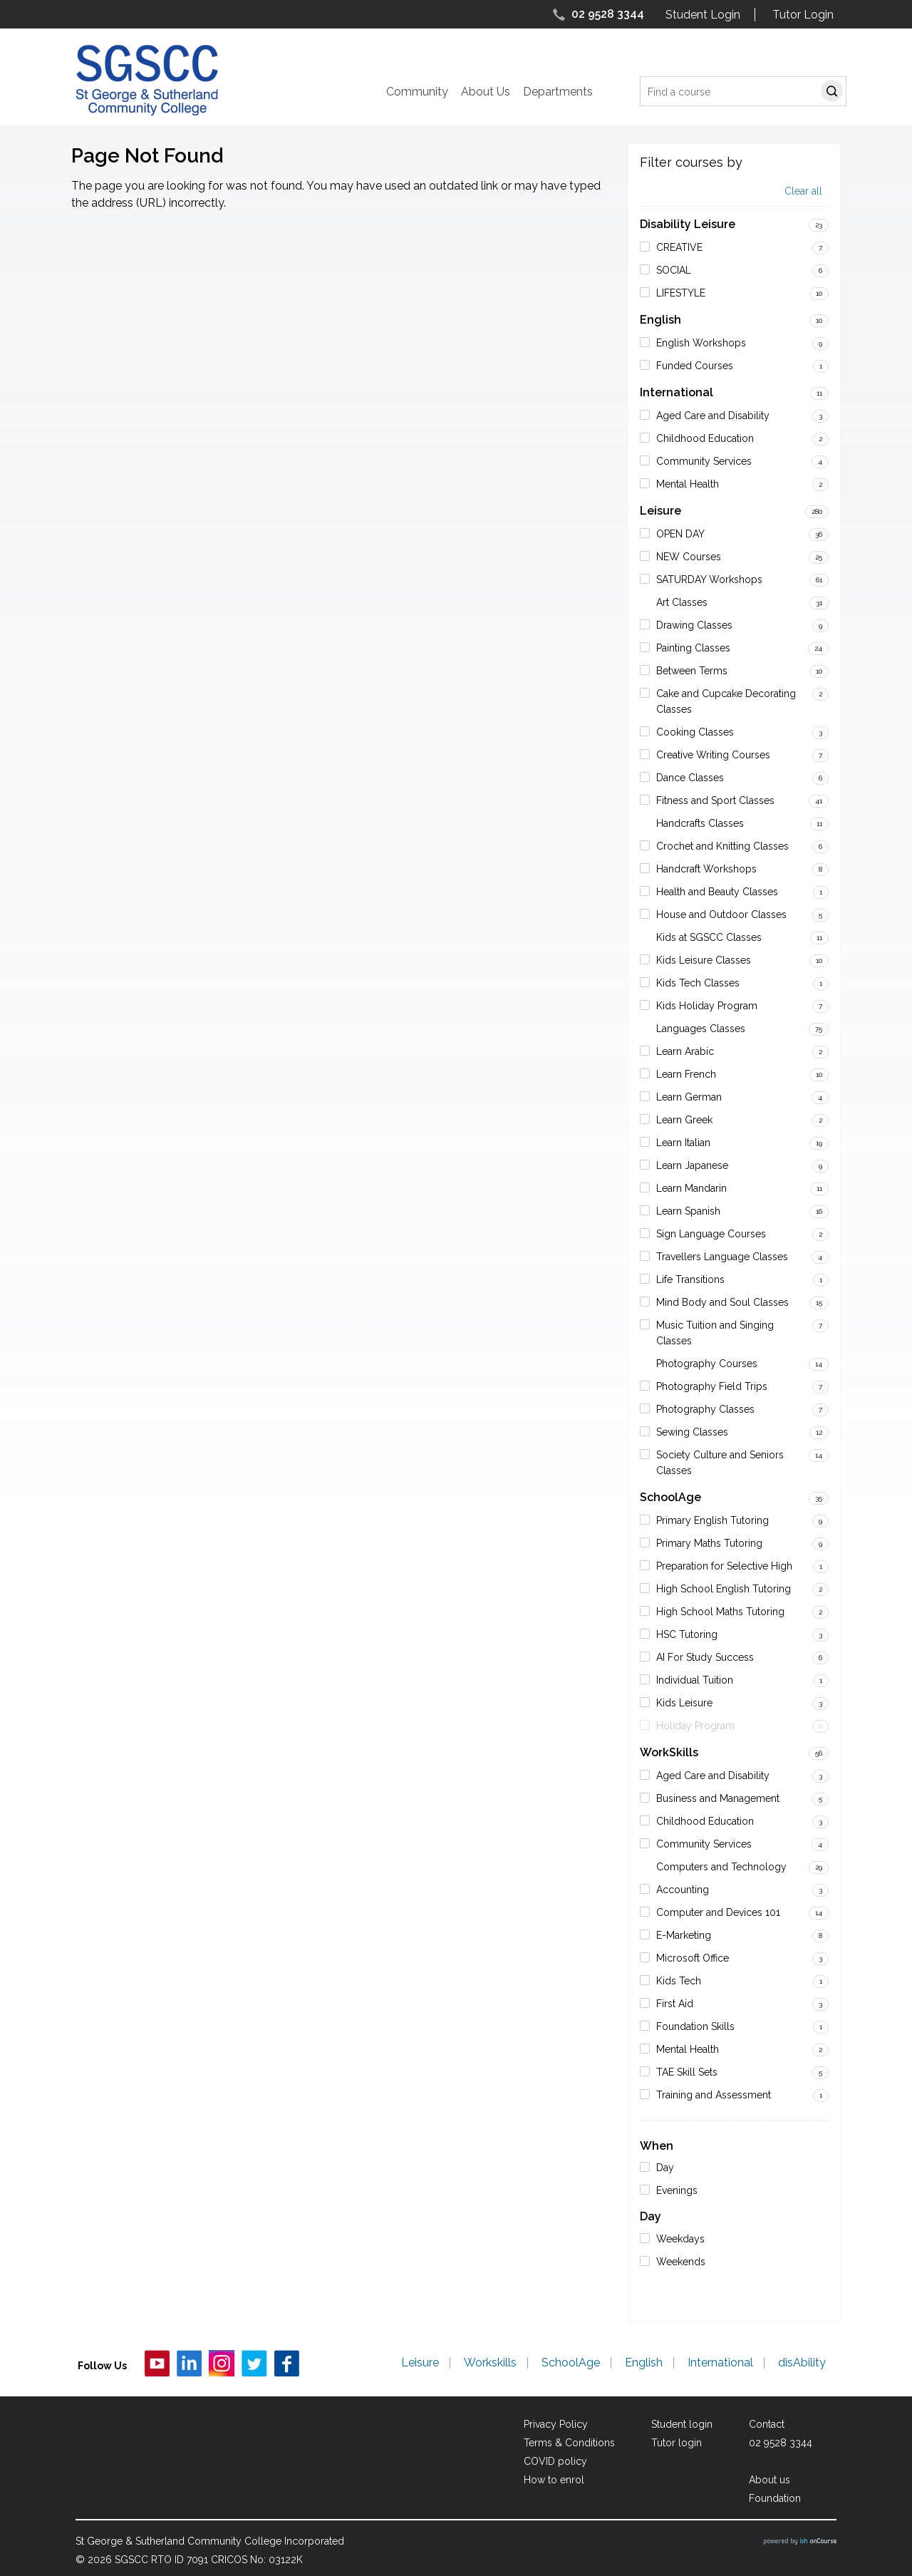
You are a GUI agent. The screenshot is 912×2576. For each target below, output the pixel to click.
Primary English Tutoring (712, 1520)
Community (417, 91)
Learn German (689, 1097)
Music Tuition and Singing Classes (715, 1332)
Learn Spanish (688, 1211)
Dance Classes (690, 777)
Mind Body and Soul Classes (722, 1302)
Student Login (702, 14)
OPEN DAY (680, 534)
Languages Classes (700, 1028)
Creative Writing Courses (713, 755)
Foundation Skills (695, 2026)
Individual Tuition (694, 1680)
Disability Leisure (687, 224)
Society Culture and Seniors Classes (720, 1462)
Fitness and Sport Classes (715, 800)
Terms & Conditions (569, 2442)
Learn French (686, 1074)
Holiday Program (695, 1725)
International (676, 392)
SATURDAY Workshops (709, 579)
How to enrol (554, 2479)
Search (834, 93)
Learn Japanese (692, 1165)
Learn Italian (683, 1142)
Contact (766, 2424)
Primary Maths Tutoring (709, 1543)
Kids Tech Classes (698, 983)
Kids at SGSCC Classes (709, 937)
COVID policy (555, 2461)
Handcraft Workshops (706, 869)
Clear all (803, 191)
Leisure (660, 510)
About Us (485, 91)
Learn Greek (684, 1119)
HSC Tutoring (686, 1634)
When (656, 2146)
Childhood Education (705, 438)
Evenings (677, 2190)
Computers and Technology (721, 1866)
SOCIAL (673, 270)
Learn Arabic (685, 1051)
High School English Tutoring (723, 1588)
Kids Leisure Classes (703, 960)
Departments (558, 91)
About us (769, 2479)
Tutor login (676, 2442)
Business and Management (717, 1798)
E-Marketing (683, 1935)
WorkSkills (669, 1752)
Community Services (704, 461)
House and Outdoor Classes (721, 914)
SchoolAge (670, 1497)
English (660, 319)
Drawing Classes (694, 625)
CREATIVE (679, 247)
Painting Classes (693, 648)
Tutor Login (803, 14)
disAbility (802, 2363)
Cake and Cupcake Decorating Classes (726, 701)
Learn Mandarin (691, 1188)
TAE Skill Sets (686, 2072)
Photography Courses (706, 1363)
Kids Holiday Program (706, 1005)
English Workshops (701, 343)
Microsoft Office (692, 1958)
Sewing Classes (692, 1432)
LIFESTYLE (680, 293)
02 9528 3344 (607, 14)
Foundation (775, 2498)
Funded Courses (694, 365)
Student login (681, 2424)
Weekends (680, 2261)
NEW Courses (688, 556)
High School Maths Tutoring (720, 1611)
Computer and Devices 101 (718, 1912)
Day (665, 2167)
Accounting (682, 1889)
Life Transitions (690, 1279)
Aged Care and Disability (713, 415)
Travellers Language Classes (722, 1256)
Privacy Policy (556, 2424)
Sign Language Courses (711, 1234)
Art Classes (682, 602)
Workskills (490, 2363)
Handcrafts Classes (700, 823)
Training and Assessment (713, 2095)
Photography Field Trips (711, 1386)
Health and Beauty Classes (717, 891)
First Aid (674, 2003)
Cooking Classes (695, 732)
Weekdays (680, 2239)
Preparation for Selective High (724, 1566)
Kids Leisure (684, 1703)
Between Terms (691, 670)
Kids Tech (678, 1981)
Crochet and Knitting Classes (722, 846)
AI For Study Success (705, 1657)
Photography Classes (705, 1409)
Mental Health (687, 484)
